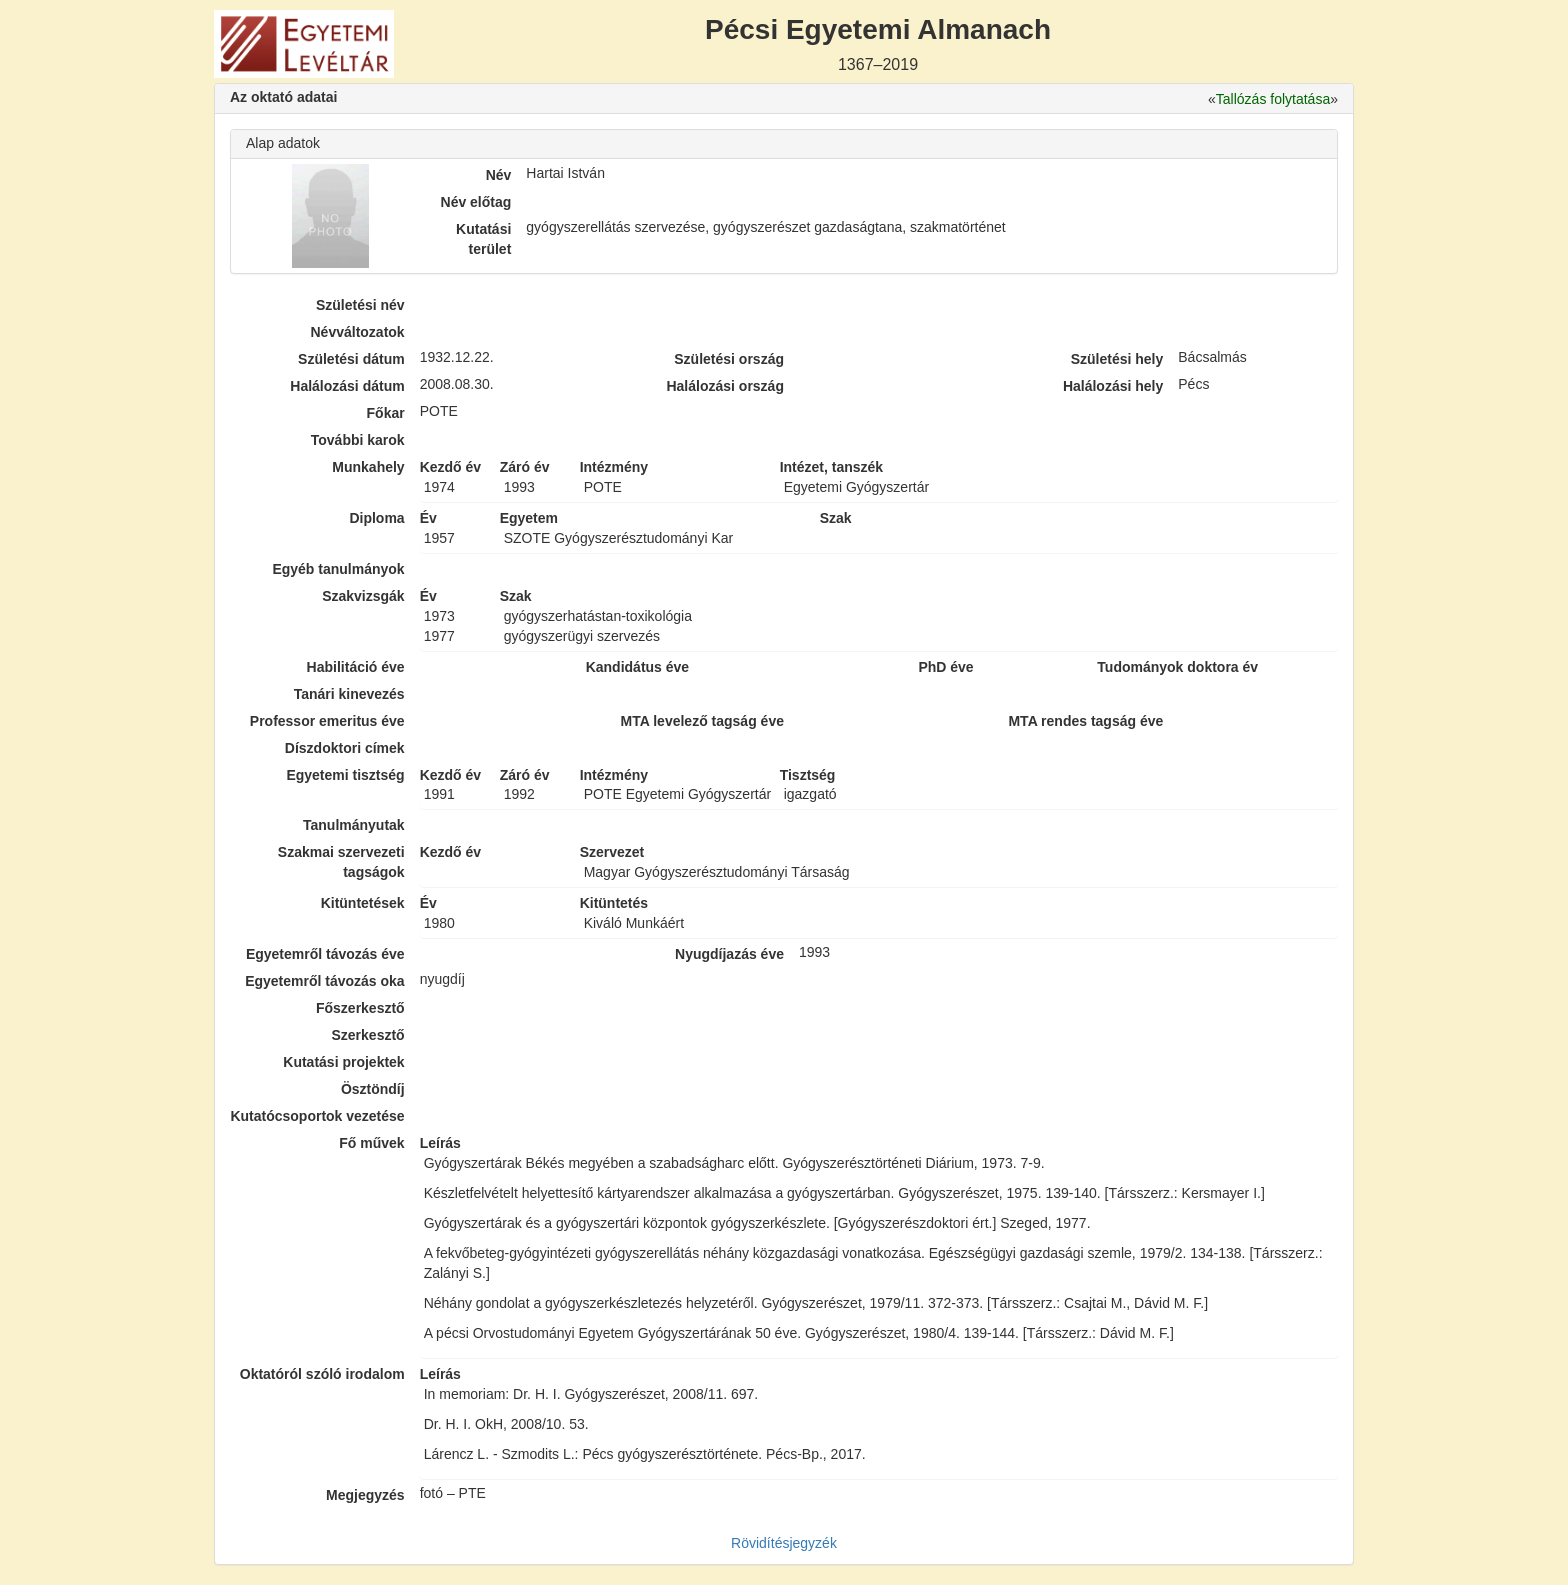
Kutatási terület (483, 239)
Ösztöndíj (373, 1089)
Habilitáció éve (356, 667)
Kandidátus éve (637, 667)
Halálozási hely (1113, 386)
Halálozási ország (725, 386)
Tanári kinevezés (349, 694)
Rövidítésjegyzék (784, 1543)
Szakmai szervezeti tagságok (341, 862)
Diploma (376, 518)
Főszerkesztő (360, 1008)
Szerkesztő (368, 1035)
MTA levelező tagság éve (702, 721)
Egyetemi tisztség (345, 775)
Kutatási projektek (343, 1062)
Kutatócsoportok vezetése (317, 1116)
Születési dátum (351, 359)
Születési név (360, 305)
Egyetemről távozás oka (325, 981)
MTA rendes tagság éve (1085, 721)
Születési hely (1117, 359)
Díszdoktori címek (345, 748)
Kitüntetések (363, 903)
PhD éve (945, 667)
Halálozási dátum (347, 386)
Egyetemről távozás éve (325, 954)
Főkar (386, 413)
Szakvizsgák (363, 596)
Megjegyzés (365, 1495)
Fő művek (371, 1143)
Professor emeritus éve (327, 721)
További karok (358, 440)
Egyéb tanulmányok (338, 569)
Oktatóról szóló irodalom (322, 1374)
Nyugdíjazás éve (729, 954)
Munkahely (368, 467)
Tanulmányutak (354, 825)
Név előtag (476, 202)
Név (499, 175)
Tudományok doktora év (1177, 667)
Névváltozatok (358, 332)
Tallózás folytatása (1273, 99)
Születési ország (729, 359)
